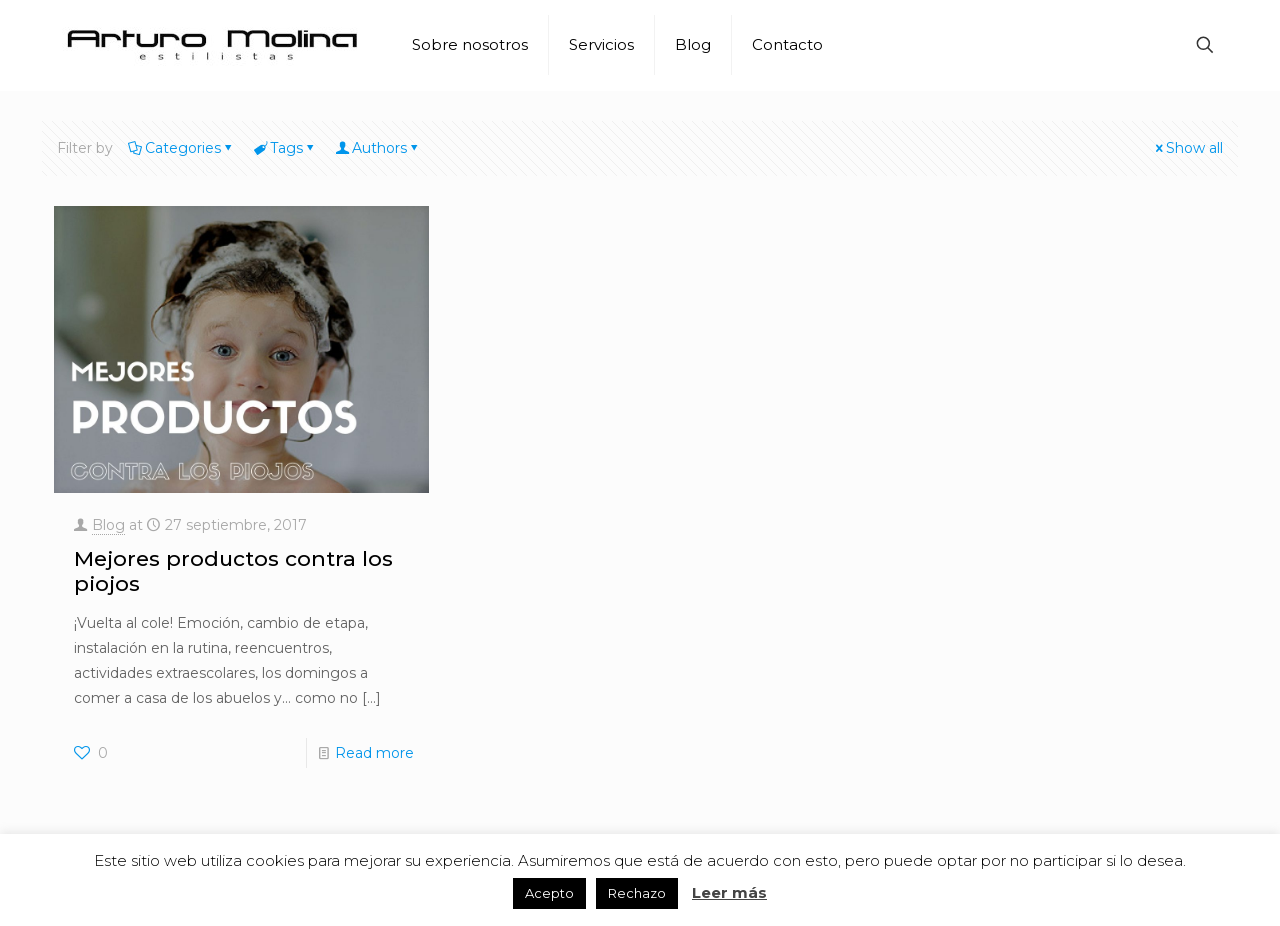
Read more (374, 753)
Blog (108, 525)
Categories (181, 148)
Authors (378, 148)
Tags (285, 148)
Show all (1187, 148)
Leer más (729, 892)
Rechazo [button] (637, 893)
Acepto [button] (549, 893)
